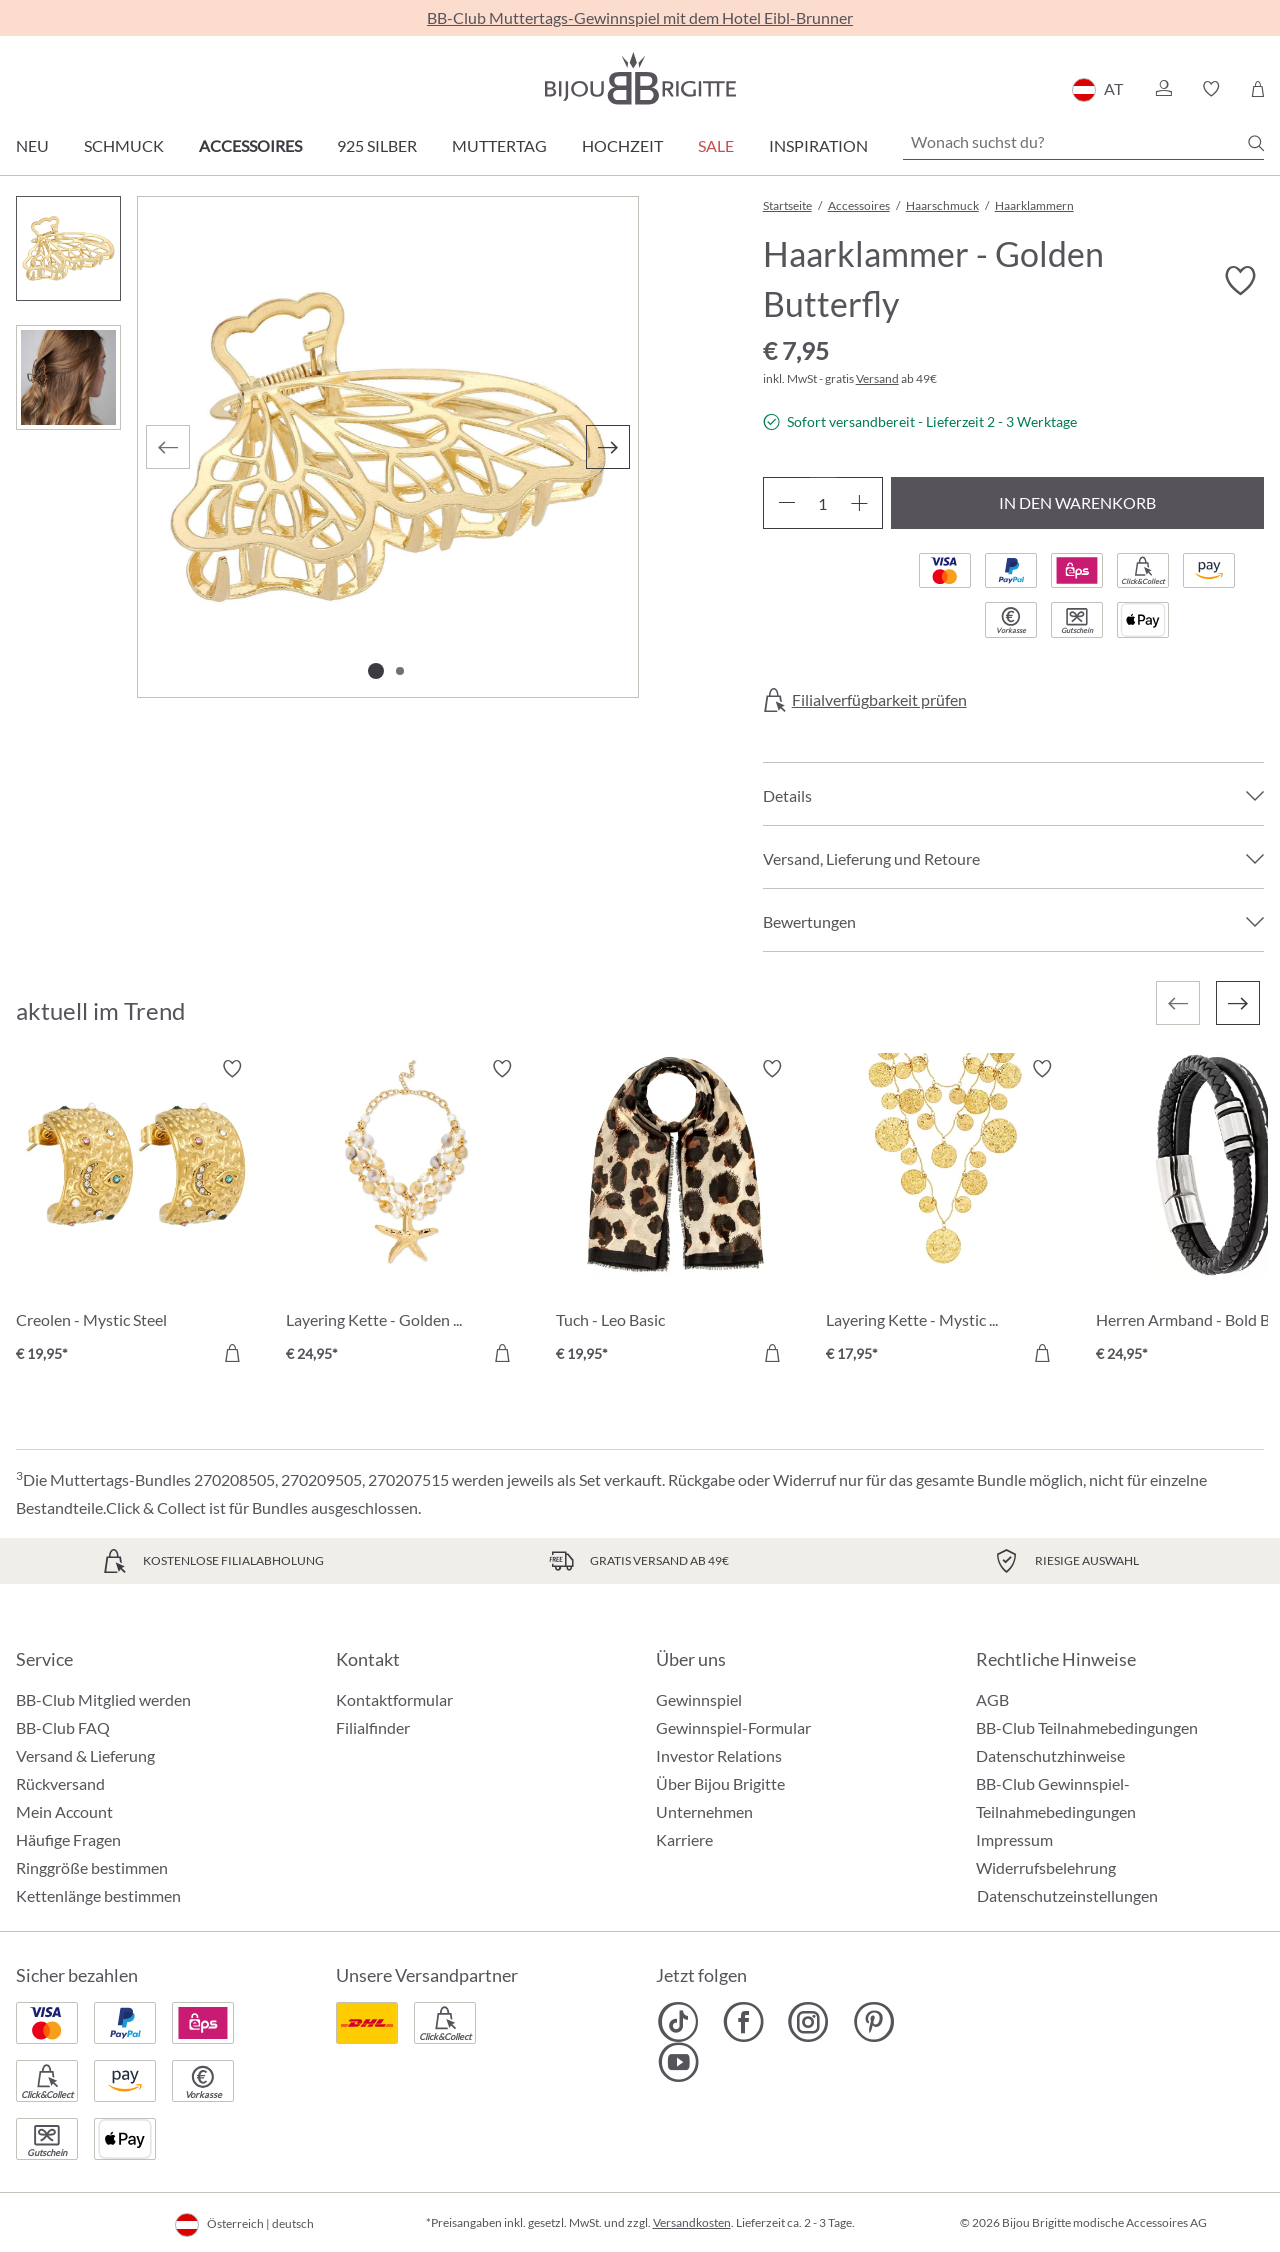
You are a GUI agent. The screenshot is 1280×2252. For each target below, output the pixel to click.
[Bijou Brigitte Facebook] (743, 2022)
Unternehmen (704, 1811)
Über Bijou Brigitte (720, 1783)
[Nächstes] (608, 447)
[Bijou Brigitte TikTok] (678, 2022)
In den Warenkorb (1077, 502)
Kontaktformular (394, 1699)
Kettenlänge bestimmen (98, 1895)
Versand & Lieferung (85, 1755)
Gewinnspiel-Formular (733, 1727)
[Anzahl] (823, 503)
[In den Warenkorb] (232, 1353)
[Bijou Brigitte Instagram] (808, 2022)
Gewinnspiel (699, 1699)
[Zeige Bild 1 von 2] (376, 671)
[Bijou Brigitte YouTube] (678, 2062)
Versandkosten (692, 2222)
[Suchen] (1256, 143)
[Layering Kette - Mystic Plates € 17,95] (946, 1214)
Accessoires (250, 145)
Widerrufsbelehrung (1046, 1867)
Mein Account (64, 1811)
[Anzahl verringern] (786, 503)
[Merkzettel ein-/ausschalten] (1240, 281)
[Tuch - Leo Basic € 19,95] (676, 1214)
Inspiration (818, 145)
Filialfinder (373, 1727)
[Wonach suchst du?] (1083, 142)
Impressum (1014, 1839)
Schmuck (124, 145)
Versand (877, 378)
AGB (992, 1699)
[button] (1163, 89)
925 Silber (377, 145)
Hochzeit (622, 145)
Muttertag (499, 145)
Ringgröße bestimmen (92, 1867)
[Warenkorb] (1257, 89)
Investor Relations (719, 1755)
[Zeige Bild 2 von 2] (400, 671)
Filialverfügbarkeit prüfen (879, 700)
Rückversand (60, 1783)
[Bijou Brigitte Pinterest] (873, 2022)
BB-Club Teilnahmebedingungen (1087, 1727)
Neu (32, 145)
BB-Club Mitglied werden (103, 1699)
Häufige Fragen (68, 1839)
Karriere (684, 1839)
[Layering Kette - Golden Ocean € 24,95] (406, 1214)
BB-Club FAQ (63, 1727)
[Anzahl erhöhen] (859, 503)
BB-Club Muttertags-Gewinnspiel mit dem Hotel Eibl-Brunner (640, 17)
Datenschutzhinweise (1050, 1755)
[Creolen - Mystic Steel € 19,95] (136, 1214)
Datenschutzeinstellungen (1067, 1896)
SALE (716, 145)
